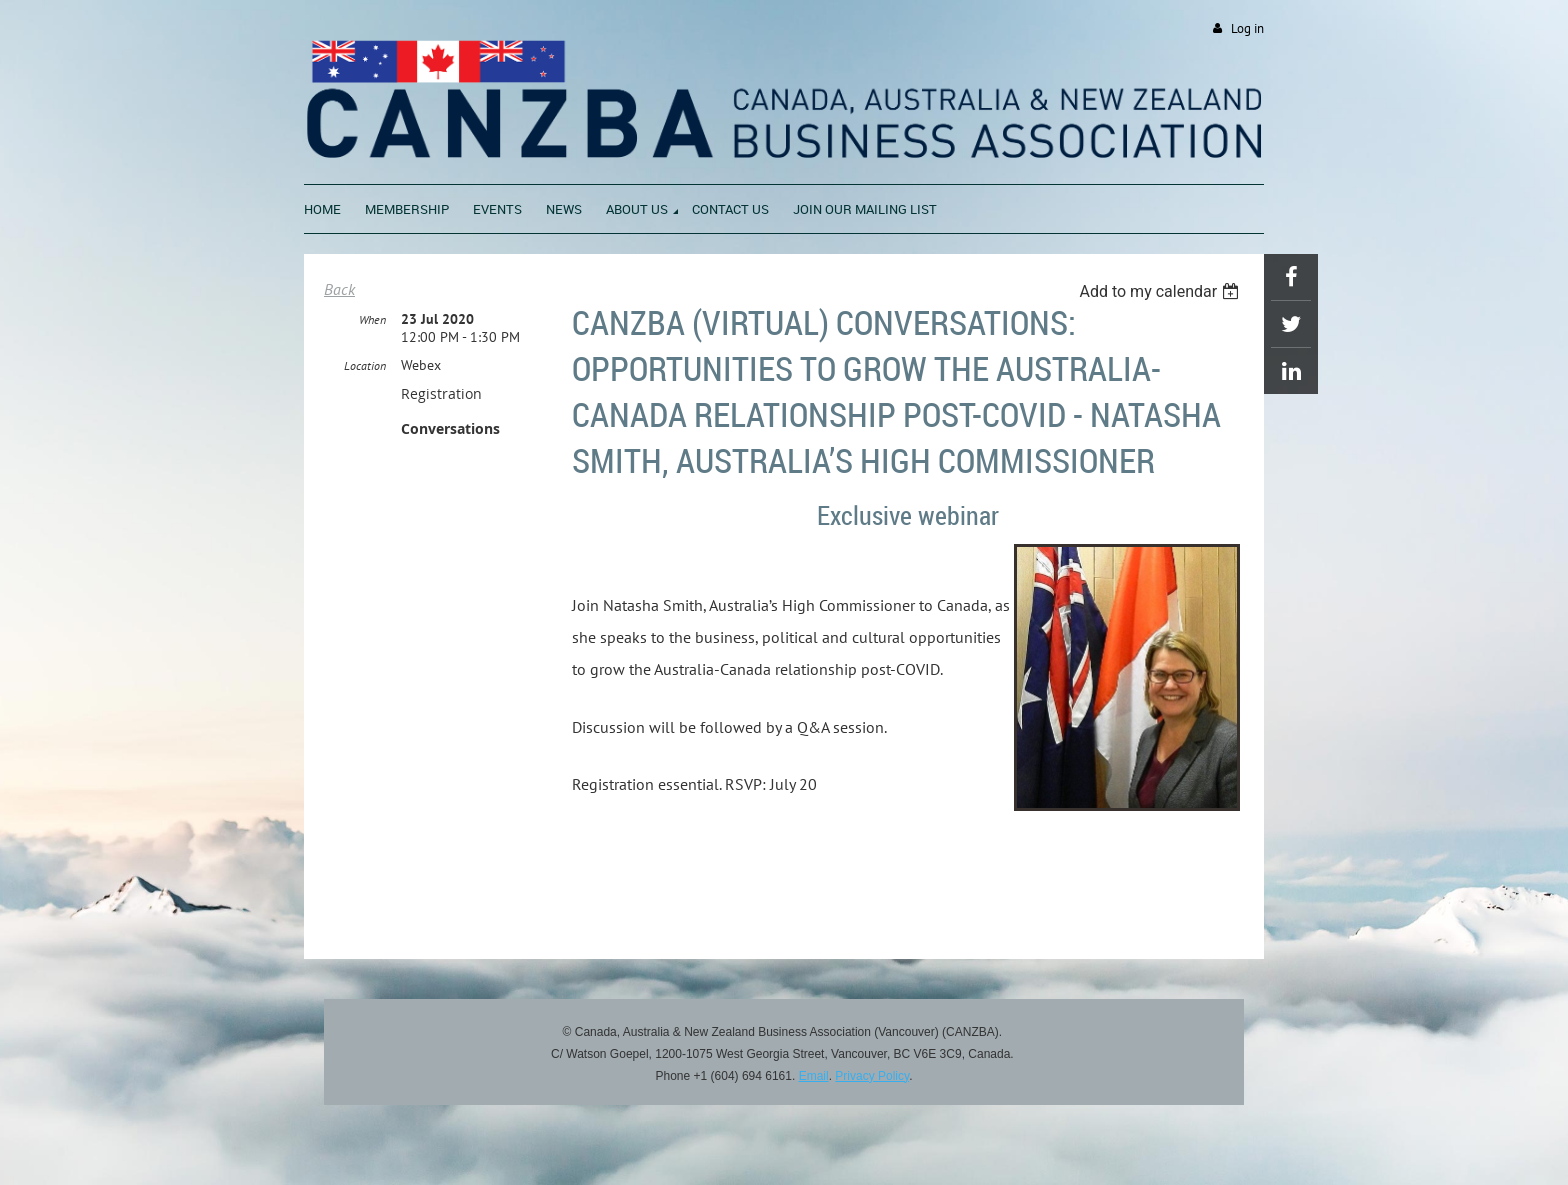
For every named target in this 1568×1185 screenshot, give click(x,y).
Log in (1247, 28)
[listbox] (1161, 291)
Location (365, 365)
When (372, 319)
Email (814, 1076)
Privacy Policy (872, 1076)
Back (339, 289)
